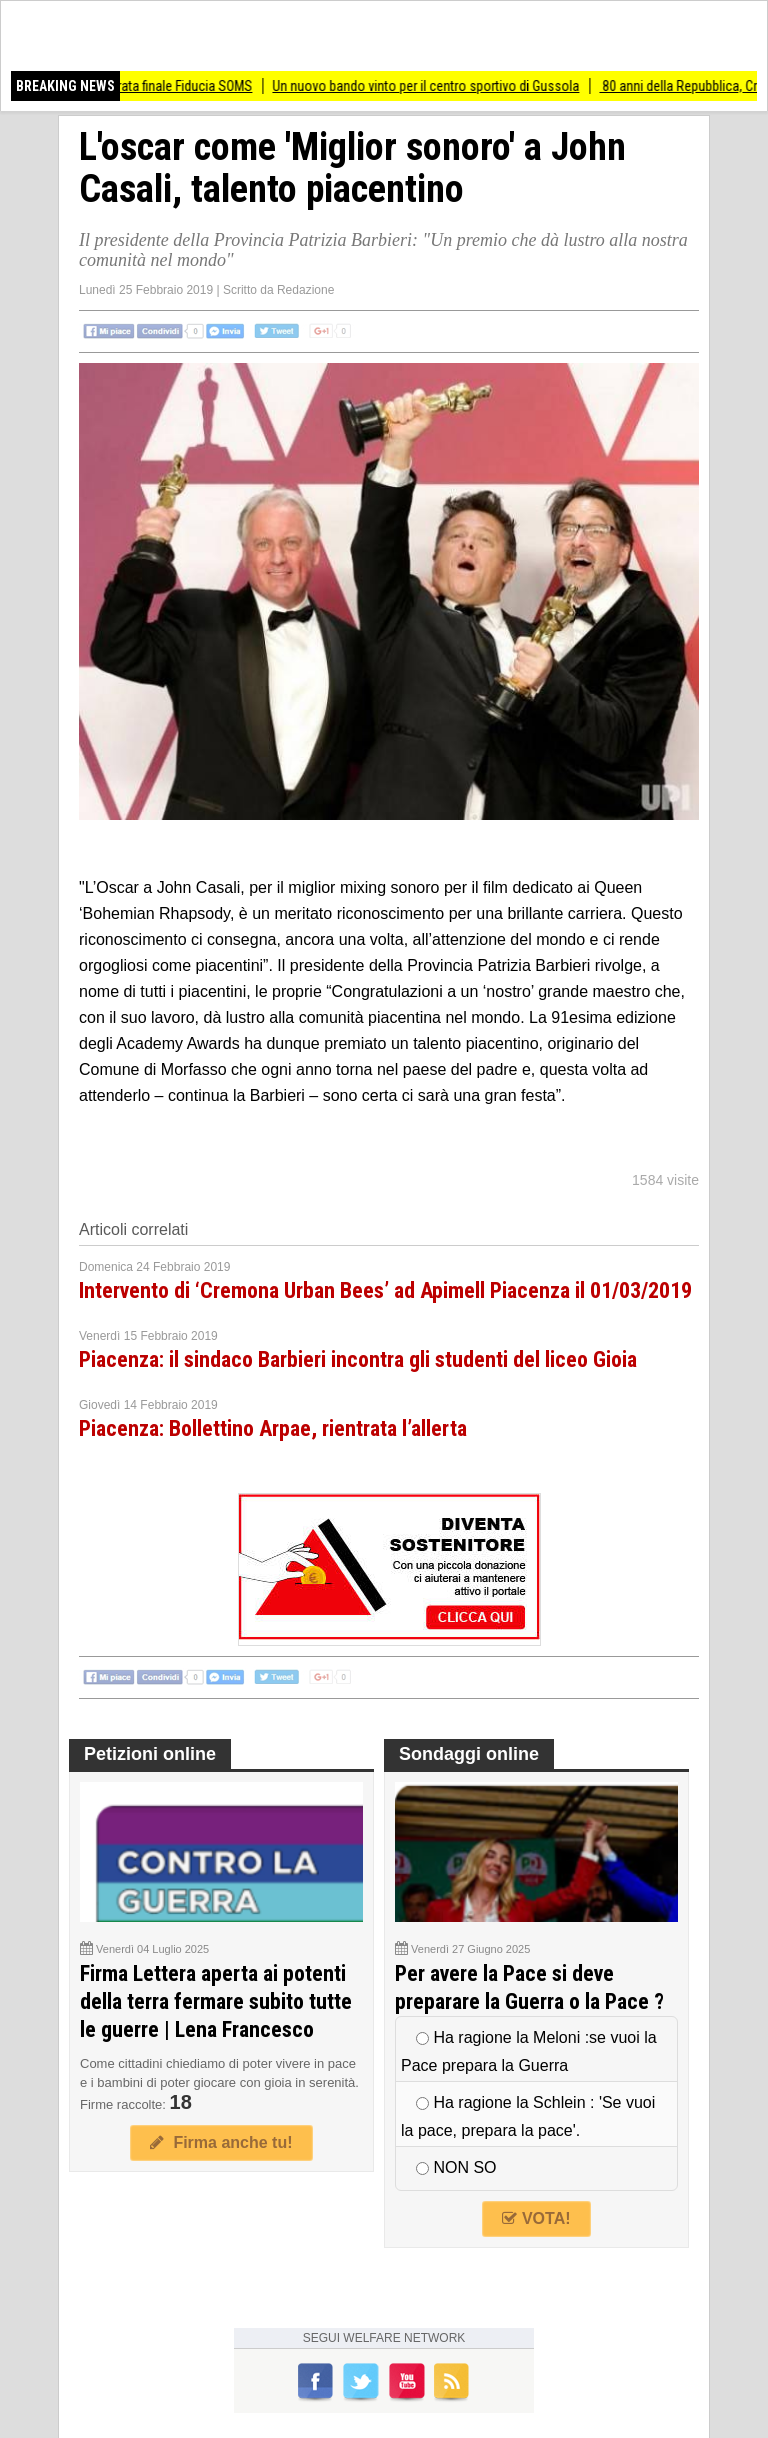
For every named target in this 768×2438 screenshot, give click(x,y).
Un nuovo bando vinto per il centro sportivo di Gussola (438, 86)
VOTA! (536, 2218)
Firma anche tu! (221, 2142)
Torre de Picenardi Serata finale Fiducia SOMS (137, 86)
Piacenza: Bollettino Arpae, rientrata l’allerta (273, 1428)
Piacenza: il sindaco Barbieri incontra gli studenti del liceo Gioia (358, 1359)
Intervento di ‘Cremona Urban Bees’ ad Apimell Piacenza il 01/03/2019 (385, 1290)
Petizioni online (150, 1754)
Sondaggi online (469, 1754)
